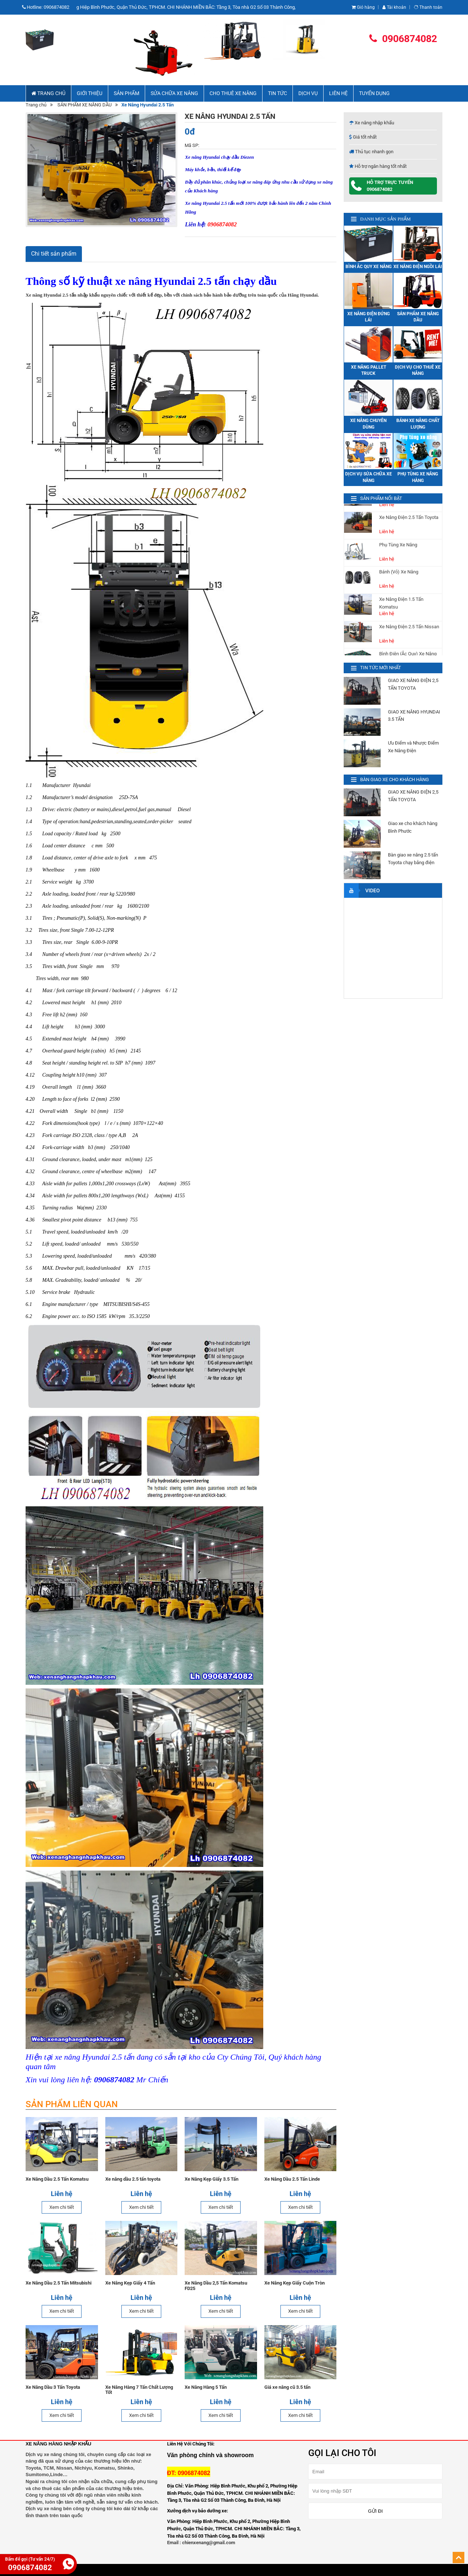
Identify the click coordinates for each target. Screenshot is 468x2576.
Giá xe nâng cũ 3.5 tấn (287, 2387)
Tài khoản (394, 7)
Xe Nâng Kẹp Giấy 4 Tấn (130, 2283)
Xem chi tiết (61, 2207)
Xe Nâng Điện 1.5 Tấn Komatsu (401, 612)
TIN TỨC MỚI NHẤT (380, 667)
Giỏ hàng (363, 7)
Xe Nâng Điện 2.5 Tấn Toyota (408, 526)
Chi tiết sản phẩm (53, 253)
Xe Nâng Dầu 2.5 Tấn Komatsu (57, 2179)
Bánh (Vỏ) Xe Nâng (398, 581)
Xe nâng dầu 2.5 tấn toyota (133, 2179)
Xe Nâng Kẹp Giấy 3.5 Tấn (211, 2179)
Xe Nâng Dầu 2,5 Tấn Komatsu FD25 (216, 2286)
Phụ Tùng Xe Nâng (398, 554)
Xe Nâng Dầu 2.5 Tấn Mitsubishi (58, 2283)
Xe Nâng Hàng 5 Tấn (206, 2387)
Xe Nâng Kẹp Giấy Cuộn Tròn (294, 2283)
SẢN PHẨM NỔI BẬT (381, 498)
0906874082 (403, 39)
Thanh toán (428, 7)
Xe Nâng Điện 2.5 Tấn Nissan (409, 636)
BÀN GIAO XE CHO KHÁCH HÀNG (394, 779)
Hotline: (47, 7)
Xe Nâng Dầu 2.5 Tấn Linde (292, 2179)
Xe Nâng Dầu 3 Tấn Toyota (53, 2387)
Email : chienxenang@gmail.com (201, 2542)
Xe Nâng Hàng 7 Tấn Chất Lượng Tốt (139, 2390)
